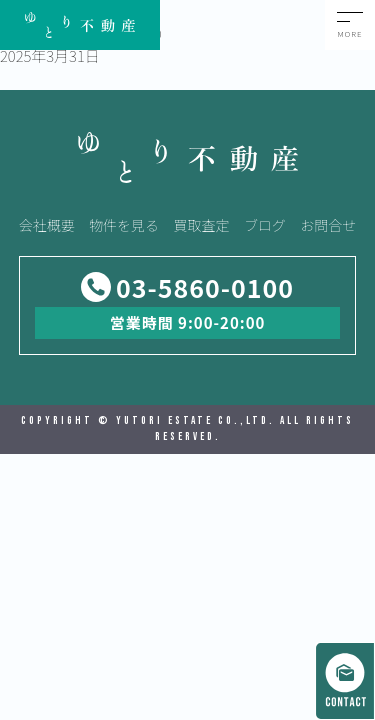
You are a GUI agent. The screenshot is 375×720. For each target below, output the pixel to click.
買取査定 (202, 225)
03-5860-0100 (205, 287)
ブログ (265, 225)
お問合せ (328, 225)
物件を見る (124, 225)
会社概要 (47, 225)
